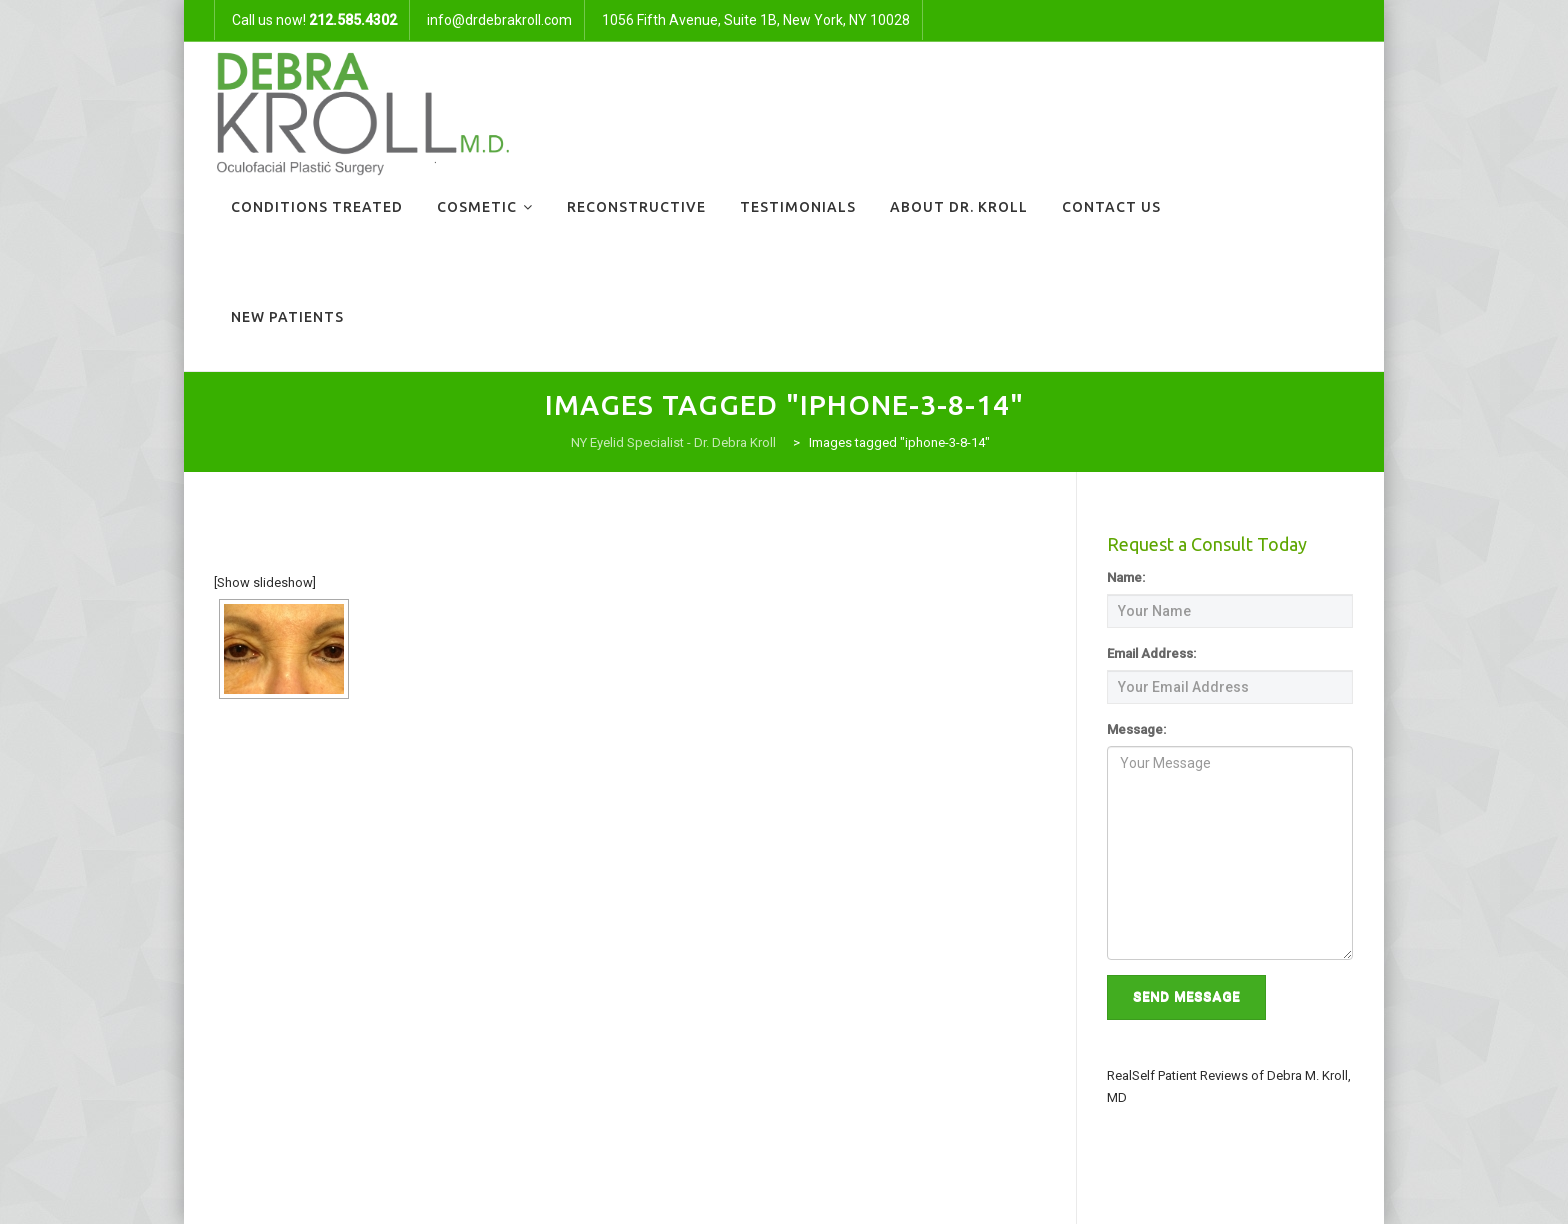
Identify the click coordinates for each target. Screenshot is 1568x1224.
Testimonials (798, 207)
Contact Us (1111, 207)
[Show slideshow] (265, 582)
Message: (1136, 729)
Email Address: (1151, 653)
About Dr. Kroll (959, 207)
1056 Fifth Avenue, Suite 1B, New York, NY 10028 (756, 20)
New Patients (287, 317)
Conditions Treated (317, 207)
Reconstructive (636, 207)
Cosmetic (477, 207)
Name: (1126, 577)
